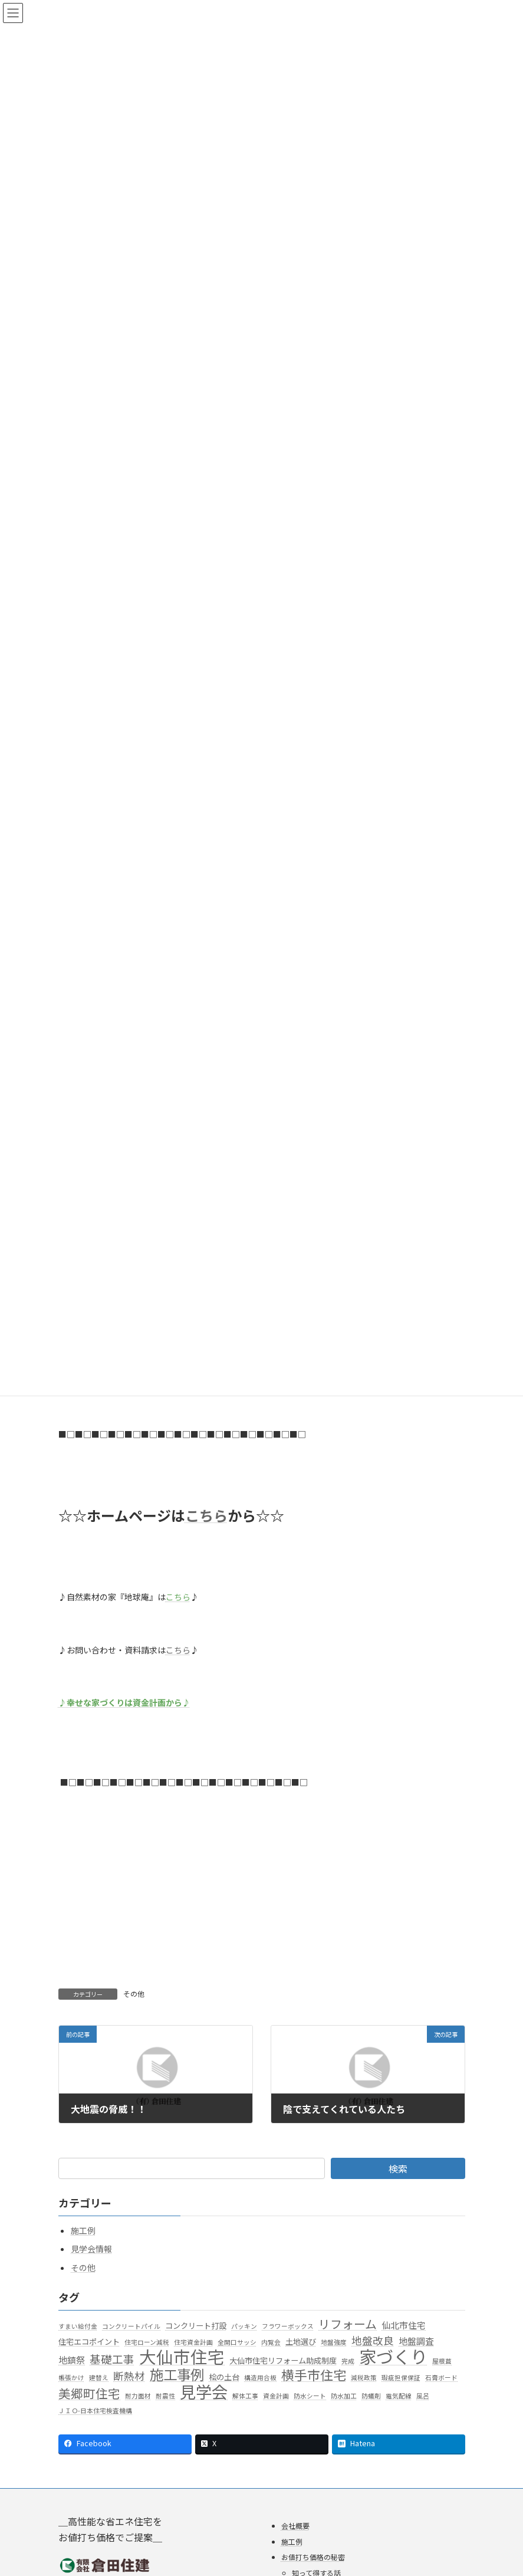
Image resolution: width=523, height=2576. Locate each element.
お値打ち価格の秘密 (313, 2557)
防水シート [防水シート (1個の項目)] (310, 2395)
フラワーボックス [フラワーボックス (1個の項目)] (288, 2326)
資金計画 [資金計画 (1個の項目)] (276, 2395)
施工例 (83, 2230)
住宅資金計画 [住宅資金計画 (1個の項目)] (193, 2342)
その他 (133, 1993)
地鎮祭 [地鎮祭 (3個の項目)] (71, 2359)
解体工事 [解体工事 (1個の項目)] (245, 2395)
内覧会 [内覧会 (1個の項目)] (271, 2342)
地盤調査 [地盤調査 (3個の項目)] (416, 2341)
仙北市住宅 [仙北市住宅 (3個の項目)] (403, 2325)
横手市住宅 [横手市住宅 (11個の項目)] (313, 2375)
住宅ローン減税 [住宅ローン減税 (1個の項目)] (146, 2342)
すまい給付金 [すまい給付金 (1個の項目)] (77, 2326)
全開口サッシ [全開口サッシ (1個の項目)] (237, 2342)
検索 (398, 2168)
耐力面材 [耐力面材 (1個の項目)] (138, 2395)
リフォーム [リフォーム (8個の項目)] (347, 2324)
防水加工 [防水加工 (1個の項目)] (344, 2395)
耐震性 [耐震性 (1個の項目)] (165, 2395)
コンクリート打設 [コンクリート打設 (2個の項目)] (195, 2325)
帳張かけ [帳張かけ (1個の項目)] (71, 2377)
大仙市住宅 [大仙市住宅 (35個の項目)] (182, 2356)
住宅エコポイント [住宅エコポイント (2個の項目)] (89, 2341)
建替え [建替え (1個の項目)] (98, 2377)
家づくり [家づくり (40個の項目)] (393, 2356)
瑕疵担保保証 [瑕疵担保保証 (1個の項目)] (400, 2377)
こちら (178, 1650)
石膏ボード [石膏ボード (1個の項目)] (441, 2377)
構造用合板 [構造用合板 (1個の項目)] (260, 2377)
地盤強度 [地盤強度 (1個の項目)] (334, 2342)
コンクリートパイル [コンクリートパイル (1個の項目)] (131, 2326)
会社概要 (295, 2526)
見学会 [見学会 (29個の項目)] (204, 2392)
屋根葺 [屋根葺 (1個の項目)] (442, 2360)
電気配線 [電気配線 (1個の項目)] (399, 2395)
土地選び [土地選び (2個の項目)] (300, 2341)
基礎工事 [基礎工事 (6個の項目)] (112, 2359)
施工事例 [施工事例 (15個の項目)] (177, 2375)
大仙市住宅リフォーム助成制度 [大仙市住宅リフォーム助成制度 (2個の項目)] (283, 2359)
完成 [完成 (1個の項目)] (347, 2360)
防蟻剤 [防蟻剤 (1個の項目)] (371, 2395)
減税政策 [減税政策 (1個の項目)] (364, 2377)
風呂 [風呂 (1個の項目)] (422, 2395)
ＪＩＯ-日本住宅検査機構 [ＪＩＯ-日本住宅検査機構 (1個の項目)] (95, 2410)
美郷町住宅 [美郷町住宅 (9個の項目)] (89, 2394)
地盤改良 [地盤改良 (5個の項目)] (372, 2341)
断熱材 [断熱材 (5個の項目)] (129, 2376)
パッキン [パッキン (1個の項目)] (244, 2326)
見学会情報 (91, 2249)
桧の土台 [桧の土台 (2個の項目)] (224, 2377)
